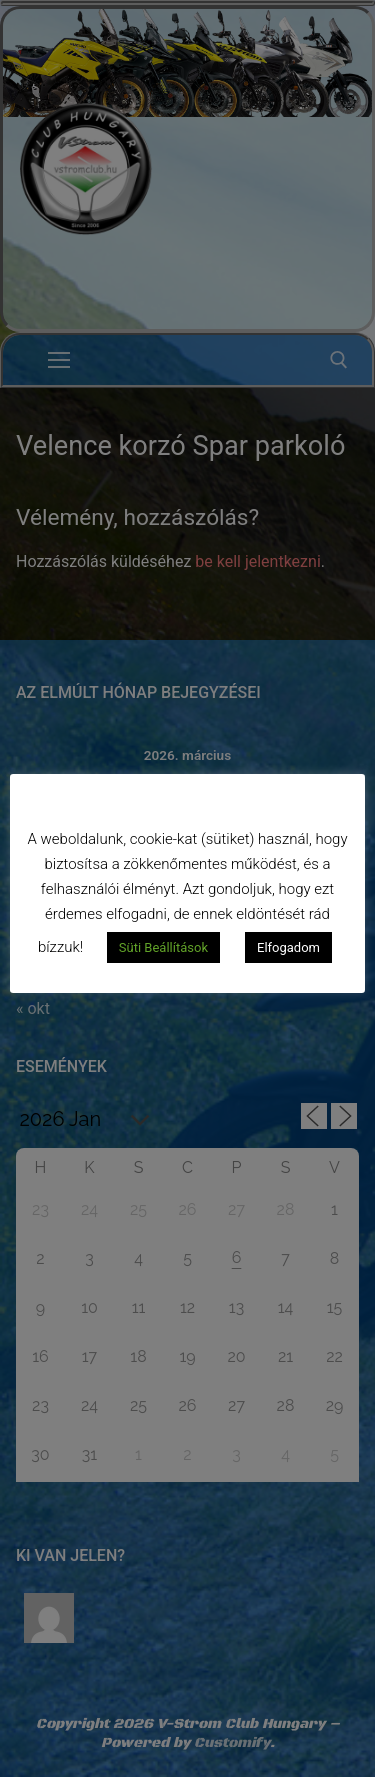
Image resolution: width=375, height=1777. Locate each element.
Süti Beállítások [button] (163, 947)
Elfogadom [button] (288, 947)
